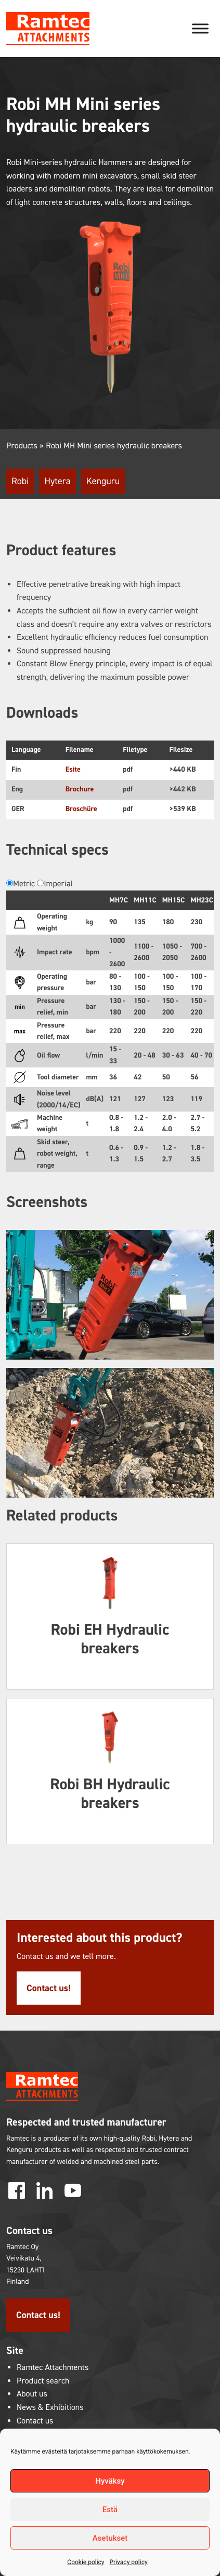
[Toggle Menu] (200, 28)
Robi (20, 481)
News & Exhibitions (50, 2407)
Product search (43, 2381)
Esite (73, 769)
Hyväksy (109, 2481)
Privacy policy (129, 2562)
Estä (110, 2509)
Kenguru (103, 481)
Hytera (57, 481)
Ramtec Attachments (52, 2367)
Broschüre (81, 809)
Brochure (80, 789)
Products (21, 446)
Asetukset (110, 2538)
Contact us (35, 2421)
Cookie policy (85, 2562)
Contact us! (49, 1988)
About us (32, 2394)
